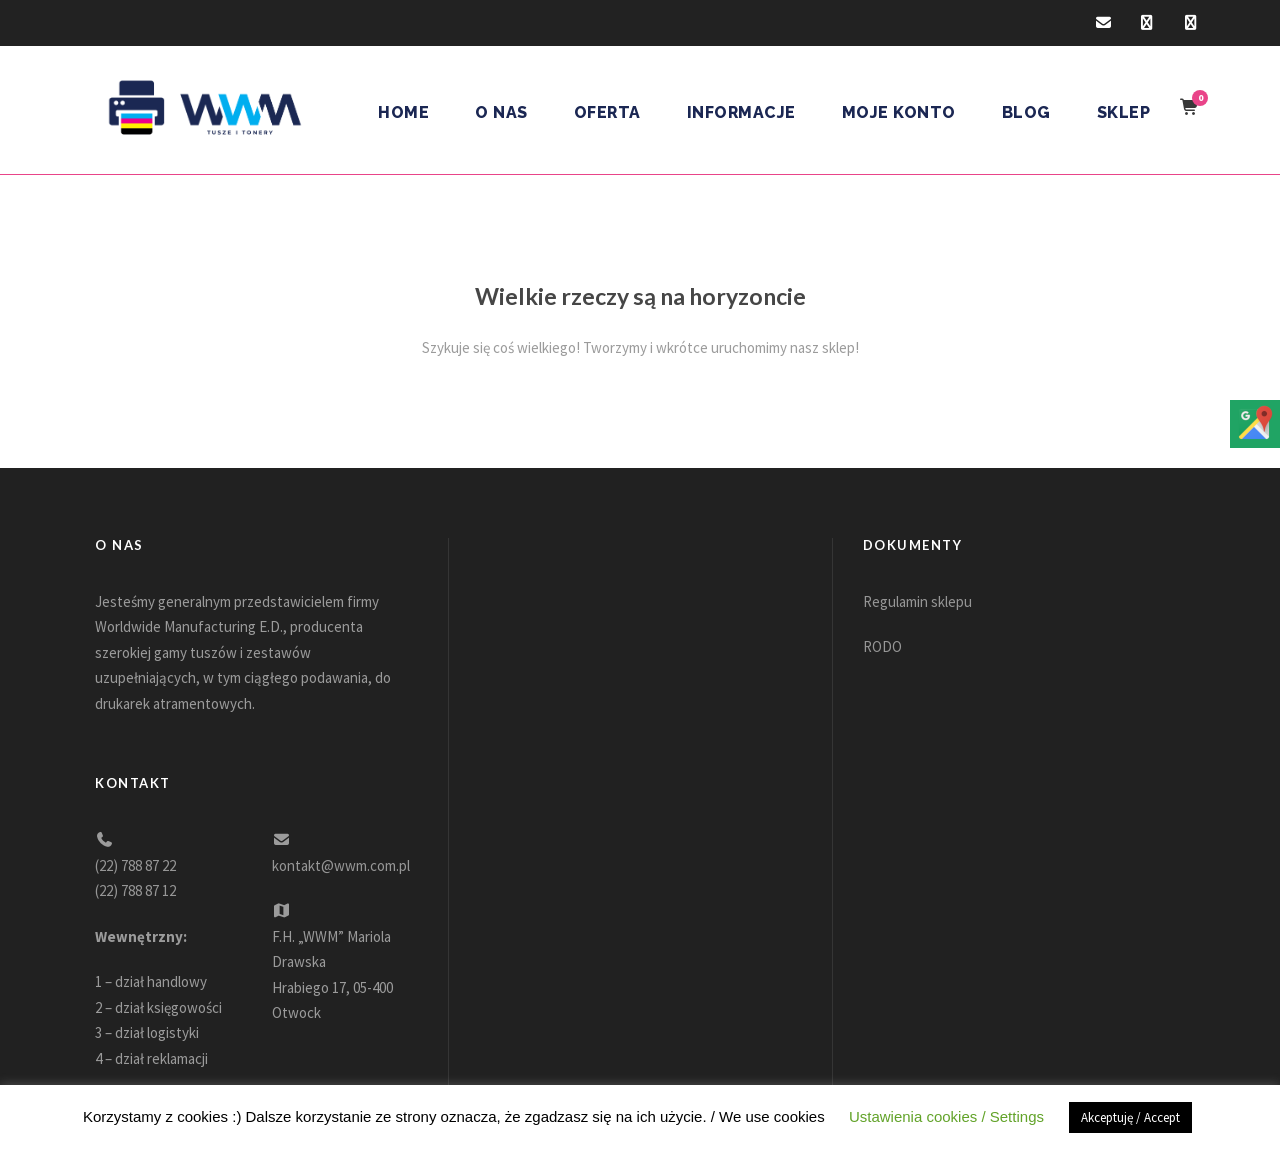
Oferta (607, 112)
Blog (1026, 112)
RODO (882, 646)
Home (403, 112)
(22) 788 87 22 (135, 865)
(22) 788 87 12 (135, 890)
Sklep (1124, 112)
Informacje (741, 112)
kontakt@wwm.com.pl (341, 865)
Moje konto (899, 112)
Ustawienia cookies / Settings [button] (946, 1116)
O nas (501, 112)
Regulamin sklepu (917, 601)
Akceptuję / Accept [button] (1130, 1117)
